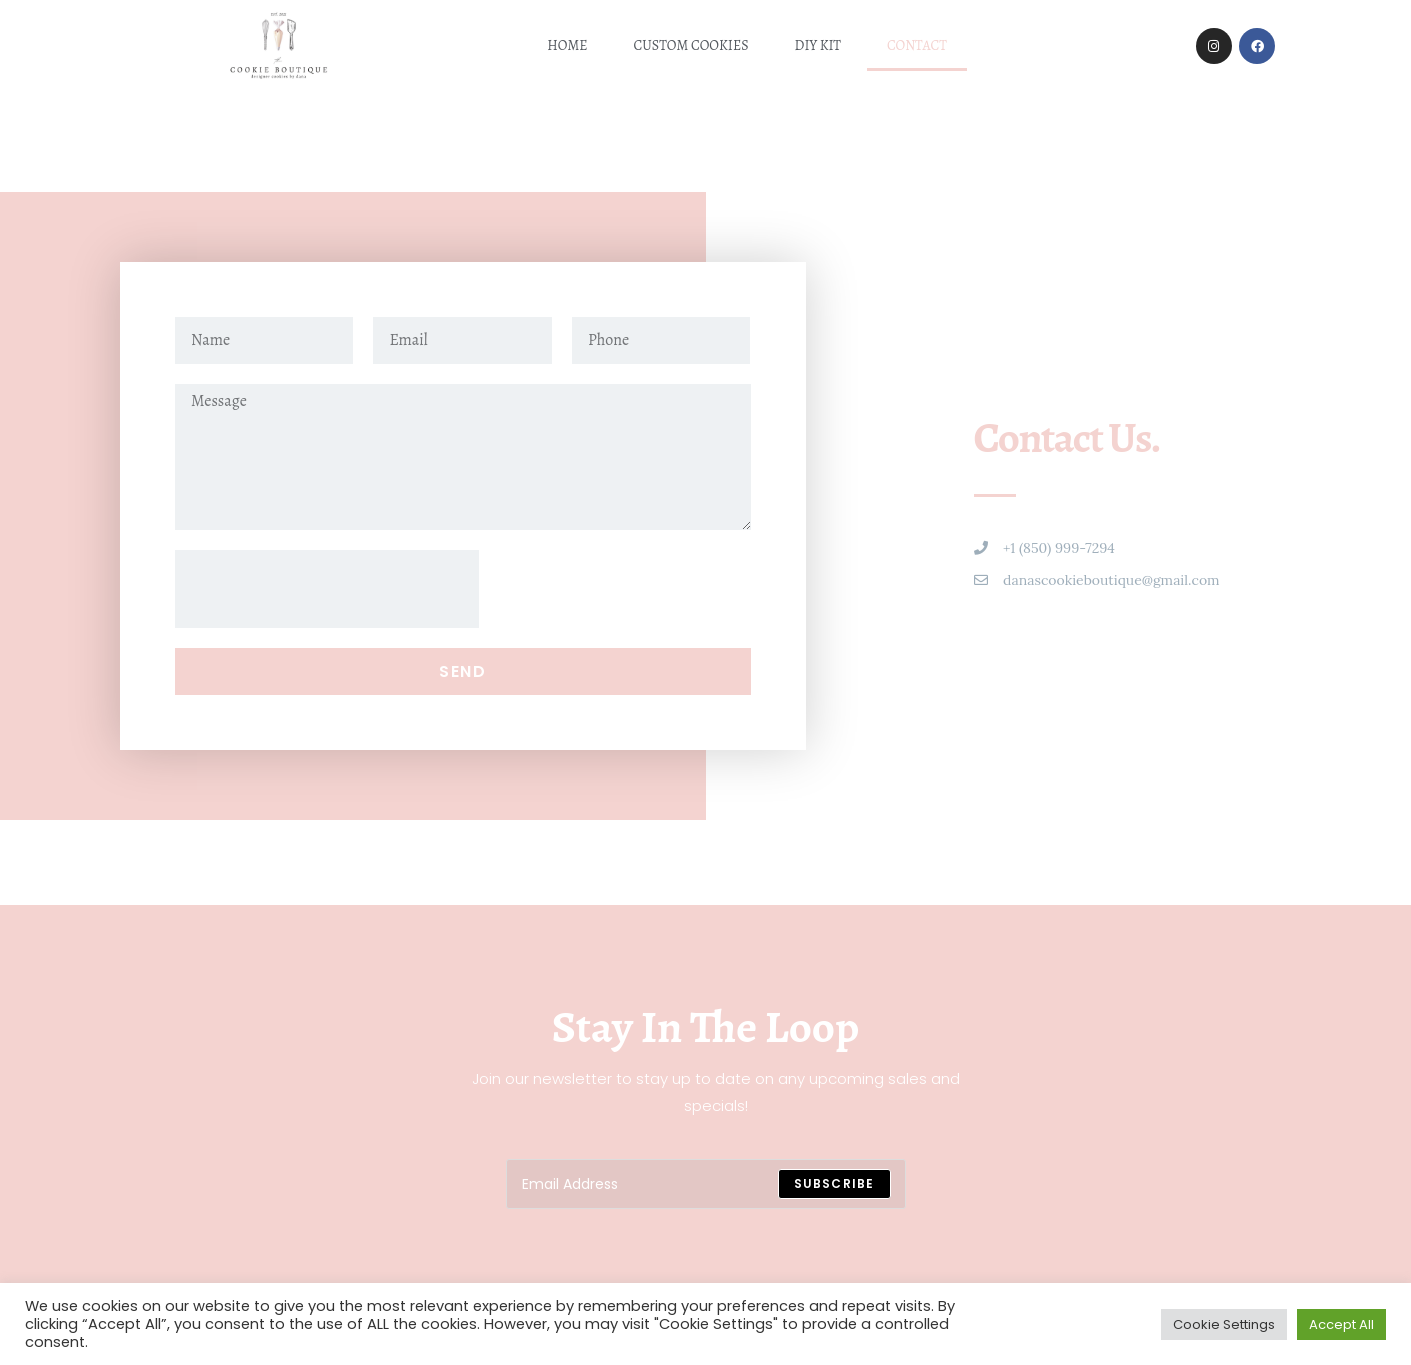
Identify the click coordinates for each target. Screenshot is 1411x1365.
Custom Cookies (691, 45)
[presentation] (327, 589)
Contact (917, 45)
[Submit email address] (834, 1184)
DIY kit (818, 45)
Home (567, 45)
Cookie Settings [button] (1224, 1324)
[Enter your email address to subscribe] (706, 1184)
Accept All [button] (1341, 1324)
